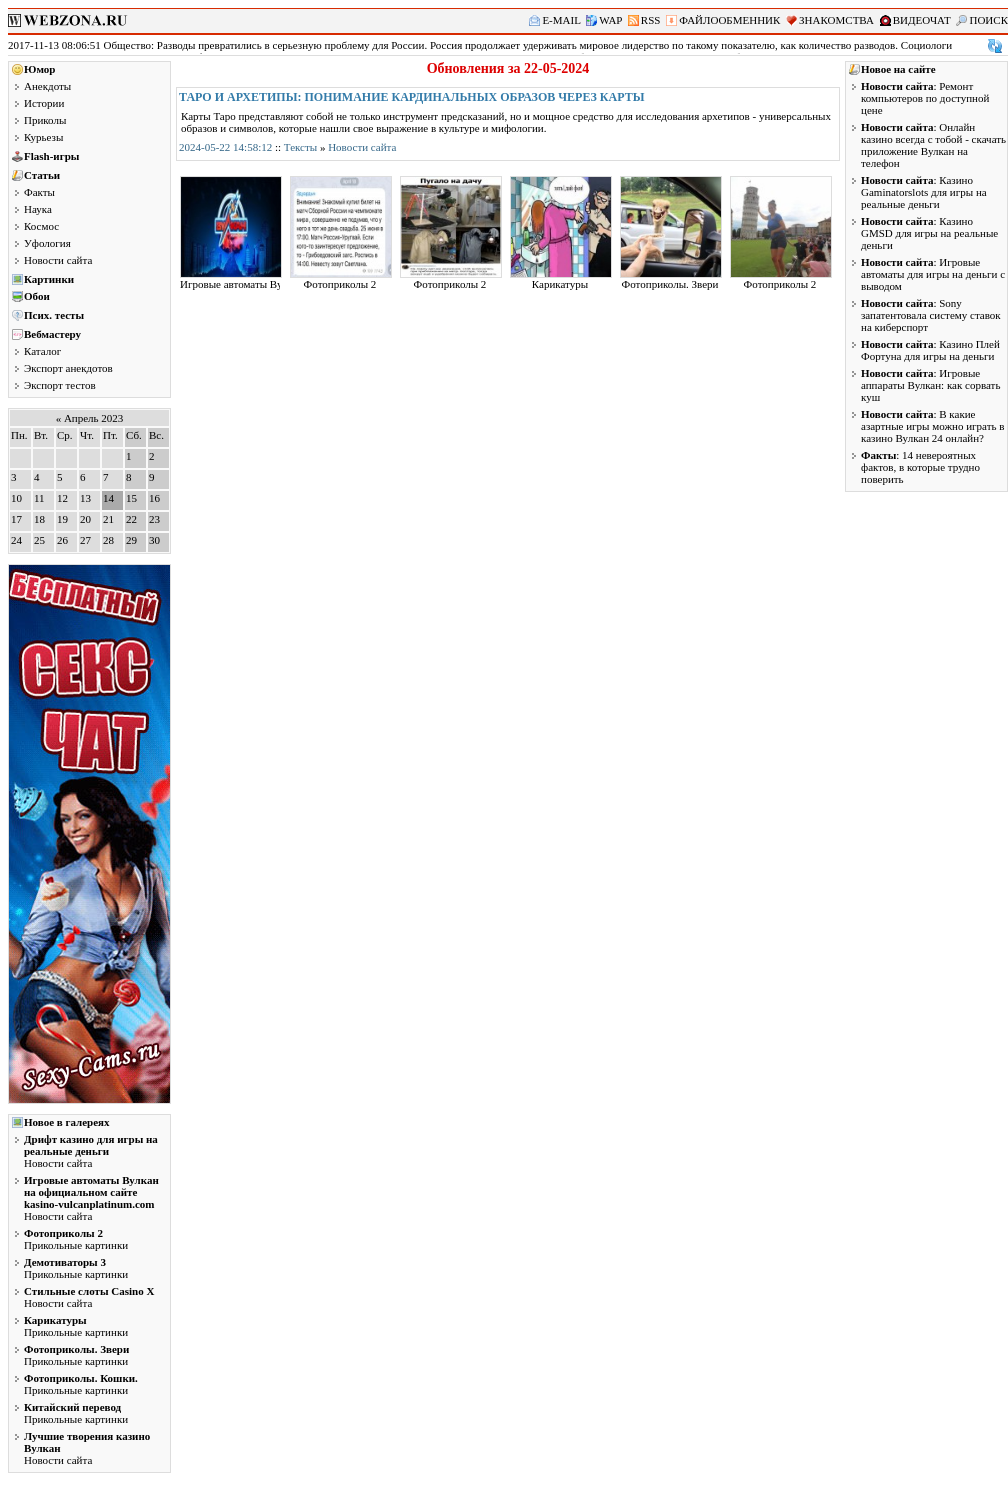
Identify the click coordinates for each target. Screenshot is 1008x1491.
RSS (651, 20)
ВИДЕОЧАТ (922, 20)
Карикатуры (560, 284)
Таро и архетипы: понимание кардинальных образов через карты (412, 97)
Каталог (42, 351)
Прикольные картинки (76, 1239)
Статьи (42, 175)
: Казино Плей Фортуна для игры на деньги (930, 350)
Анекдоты (47, 86)
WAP (610, 20)
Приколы (45, 120)
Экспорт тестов (60, 385)
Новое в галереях (67, 1122)
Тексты (300, 147)
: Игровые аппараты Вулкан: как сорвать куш (930, 385)
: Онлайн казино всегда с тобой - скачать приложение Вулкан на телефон (933, 145)
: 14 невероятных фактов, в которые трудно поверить (920, 467)
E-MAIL (561, 20)
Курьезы (43, 137)
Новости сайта (58, 260)
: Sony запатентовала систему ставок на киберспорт (931, 315)
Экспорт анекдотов (68, 368)
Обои (37, 296)
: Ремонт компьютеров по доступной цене (925, 98)
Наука (38, 209)
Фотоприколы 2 (340, 284)
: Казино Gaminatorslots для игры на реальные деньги (924, 192)
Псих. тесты (54, 315)
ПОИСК (988, 20)
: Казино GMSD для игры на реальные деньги (929, 233)
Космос (41, 226)
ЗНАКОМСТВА (836, 20)
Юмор (39, 69)
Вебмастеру (52, 334)
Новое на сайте (898, 69)
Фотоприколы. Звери (670, 284)
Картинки (49, 279)
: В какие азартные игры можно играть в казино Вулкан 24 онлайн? (932, 426)
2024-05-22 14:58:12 (225, 147)
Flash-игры (51, 156)
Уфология (47, 243)
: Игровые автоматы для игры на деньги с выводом (933, 274)
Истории (44, 103)
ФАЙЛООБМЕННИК (729, 20)
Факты (39, 192)
